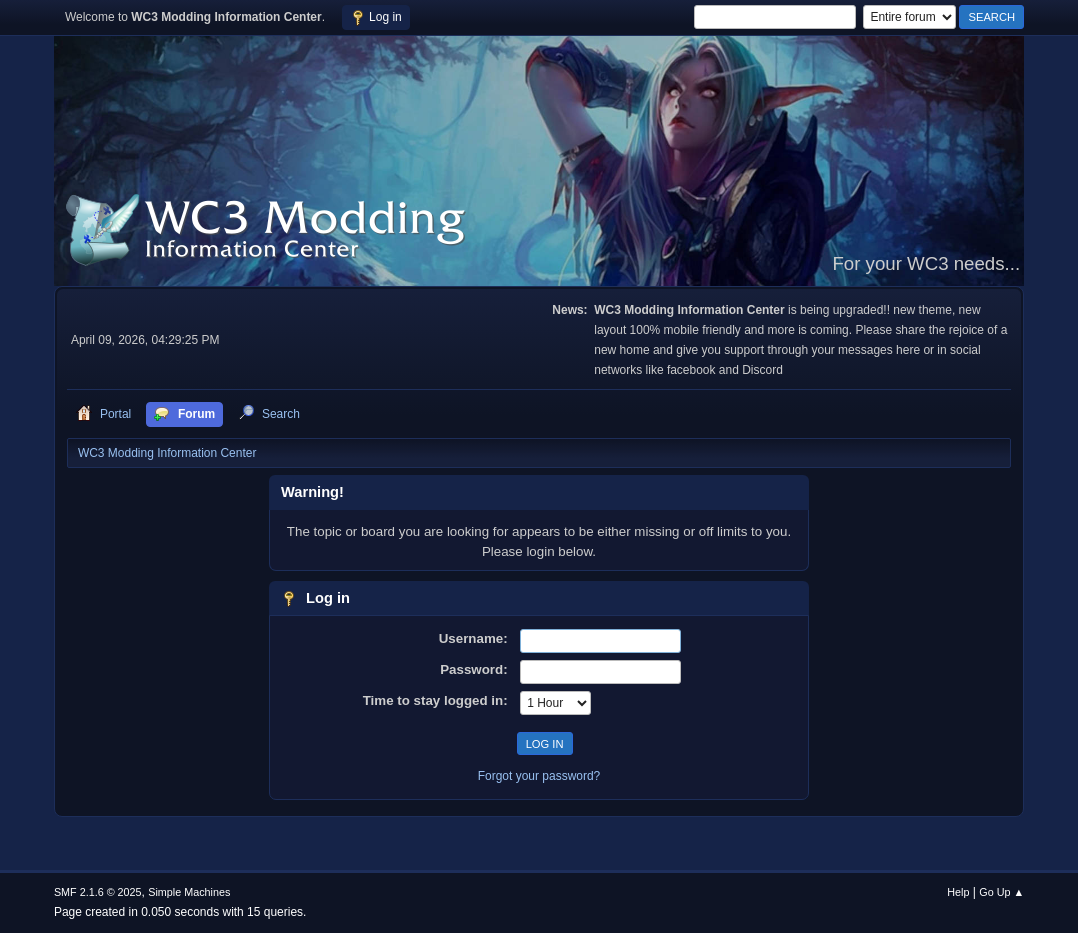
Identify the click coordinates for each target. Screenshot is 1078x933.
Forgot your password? (539, 776)
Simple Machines (189, 892)
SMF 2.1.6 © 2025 (98, 892)
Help (958, 892)
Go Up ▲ (1001, 892)
